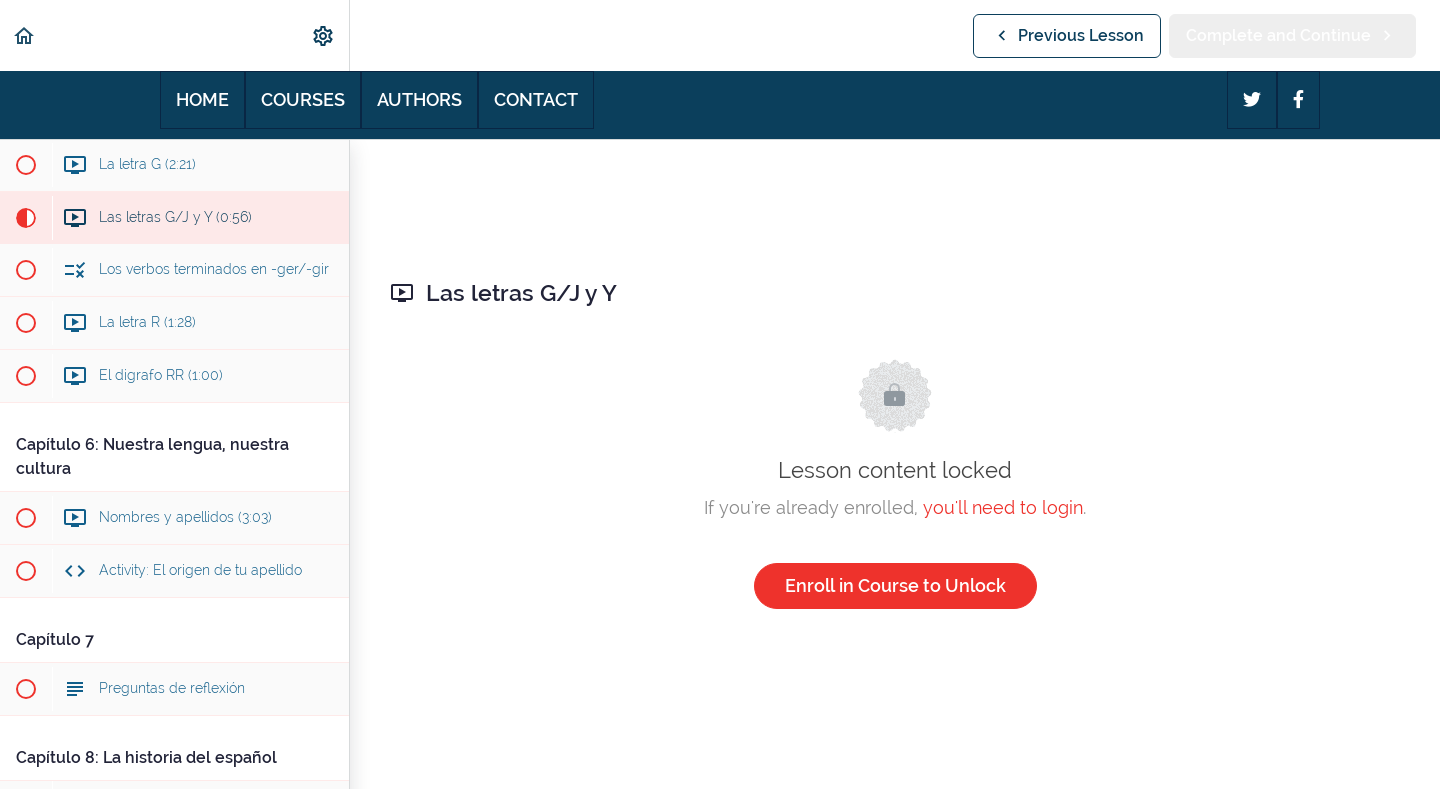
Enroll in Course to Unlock (895, 585)
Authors (419, 99)
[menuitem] (324, 35)
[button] (25, 35)
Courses (303, 99)
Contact (536, 99)
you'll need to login (1003, 507)
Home (202, 99)
